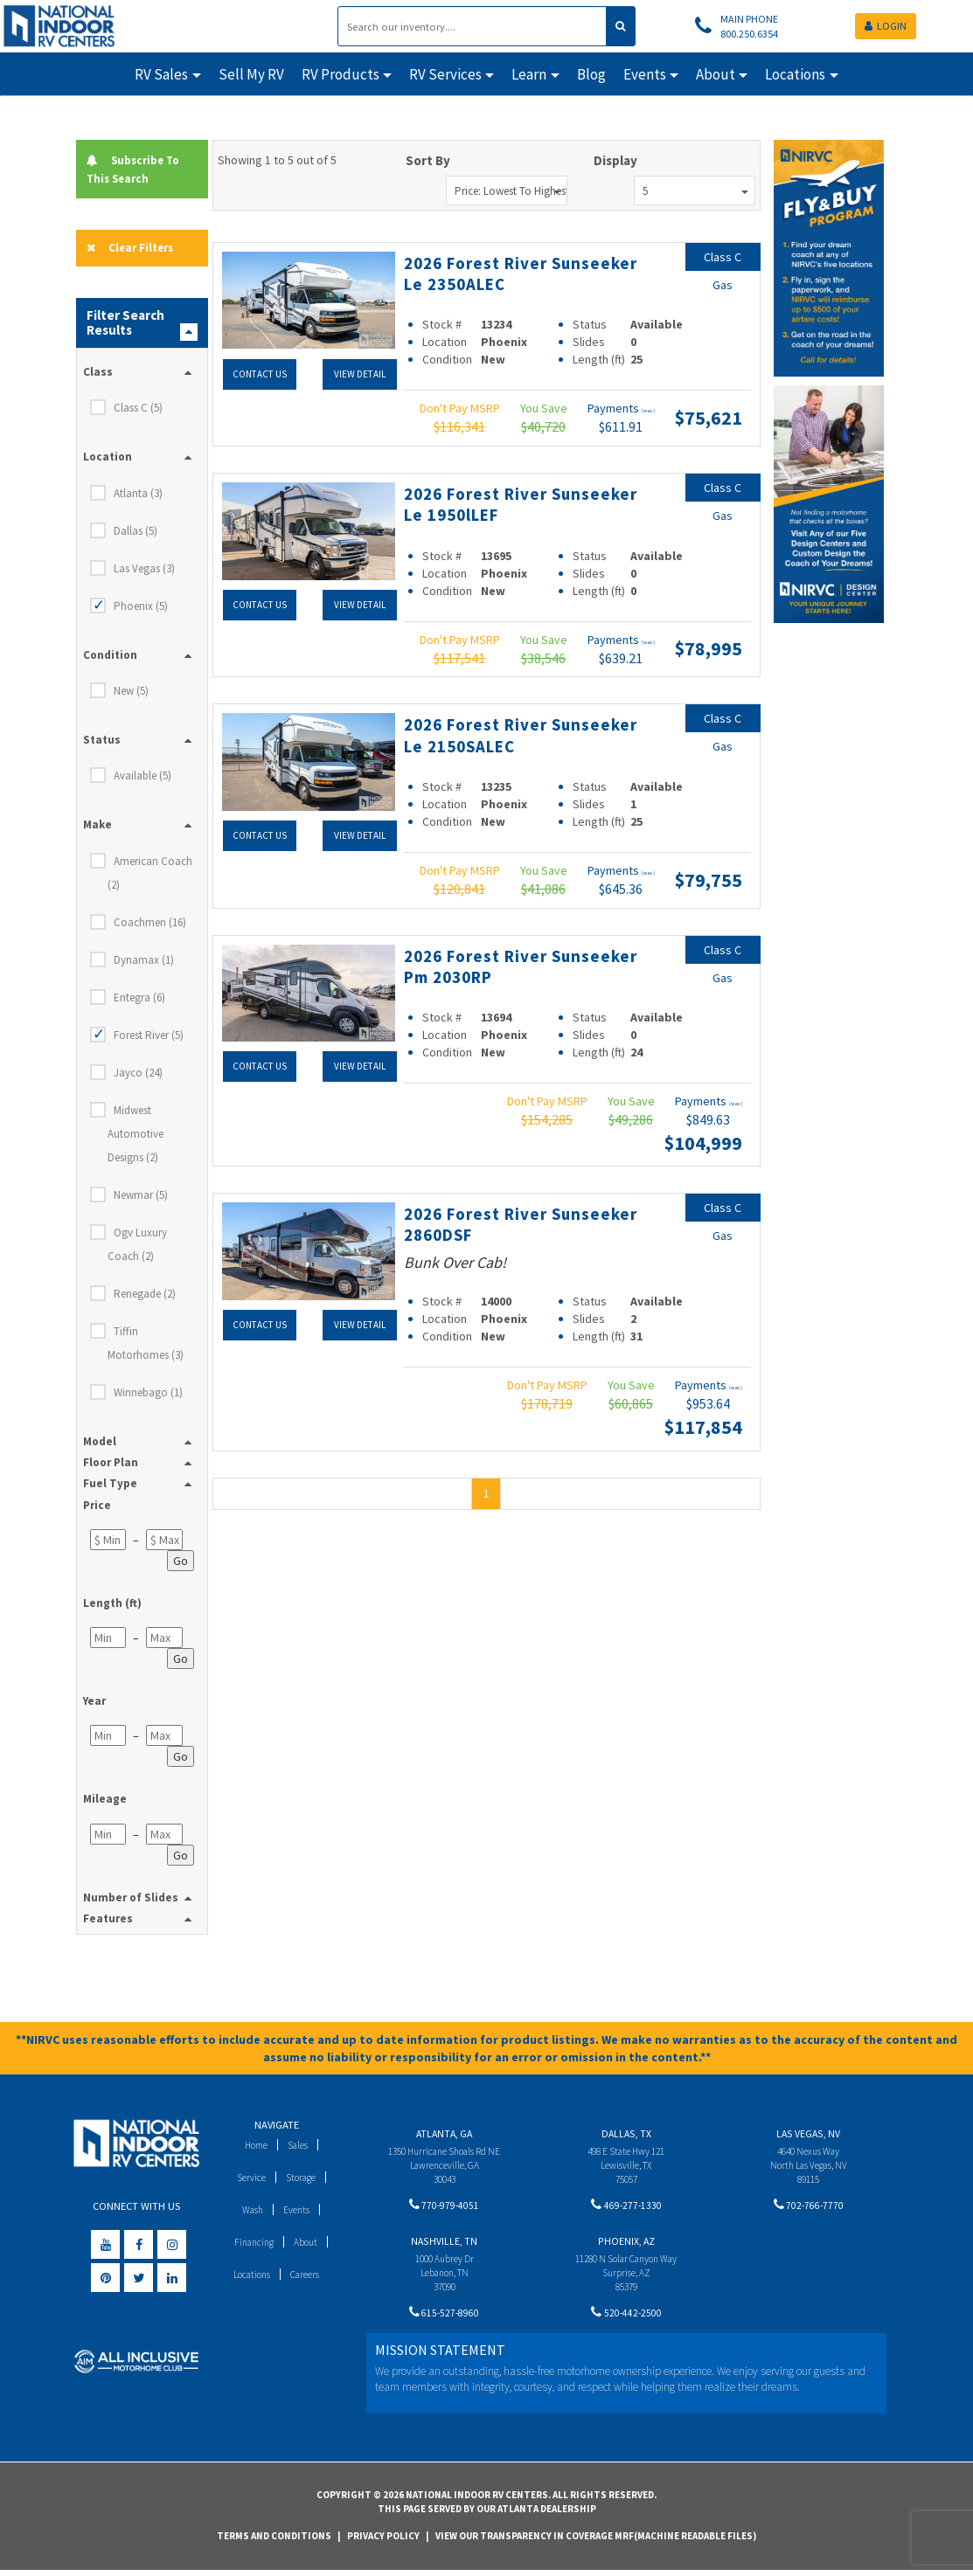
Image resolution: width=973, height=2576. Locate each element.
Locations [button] (795, 74)
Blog (591, 74)
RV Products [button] (340, 74)
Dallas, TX (626, 2136)
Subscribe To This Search (139, 168)
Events (298, 2212)
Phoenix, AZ (626, 2247)
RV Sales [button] (161, 74)
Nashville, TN (444, 2247)
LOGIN (886, 25)
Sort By (428, 160)
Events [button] (644, 74)
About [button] (715, 74)
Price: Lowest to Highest (510, 191)
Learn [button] (528, 74)
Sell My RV (251, 74)
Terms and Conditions (274, 2541)
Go (180, 1563)
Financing (252, 2244)
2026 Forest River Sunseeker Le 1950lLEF (510, 503)
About (308, 2244)
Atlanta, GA (444, 2136)
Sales (300, 2147)
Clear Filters (135, 249)
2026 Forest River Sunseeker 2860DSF (495, 1223)
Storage (302, 2179)
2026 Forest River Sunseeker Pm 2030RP (507, 965)
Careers (307, 2276)
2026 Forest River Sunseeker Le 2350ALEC (514, 272)
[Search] (472, 26)
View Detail (359, 372)
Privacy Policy (383, 2541)
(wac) (648, 410)
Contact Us (258, 372)
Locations (248, 2276)
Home (254, 2147)
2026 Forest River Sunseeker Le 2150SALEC (520, 734)
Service (249, 2179)
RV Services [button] (445, 74)
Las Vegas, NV (808, 2136)
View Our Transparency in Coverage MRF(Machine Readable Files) (595, 2541)
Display (615, 160)
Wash (250, 2212)
